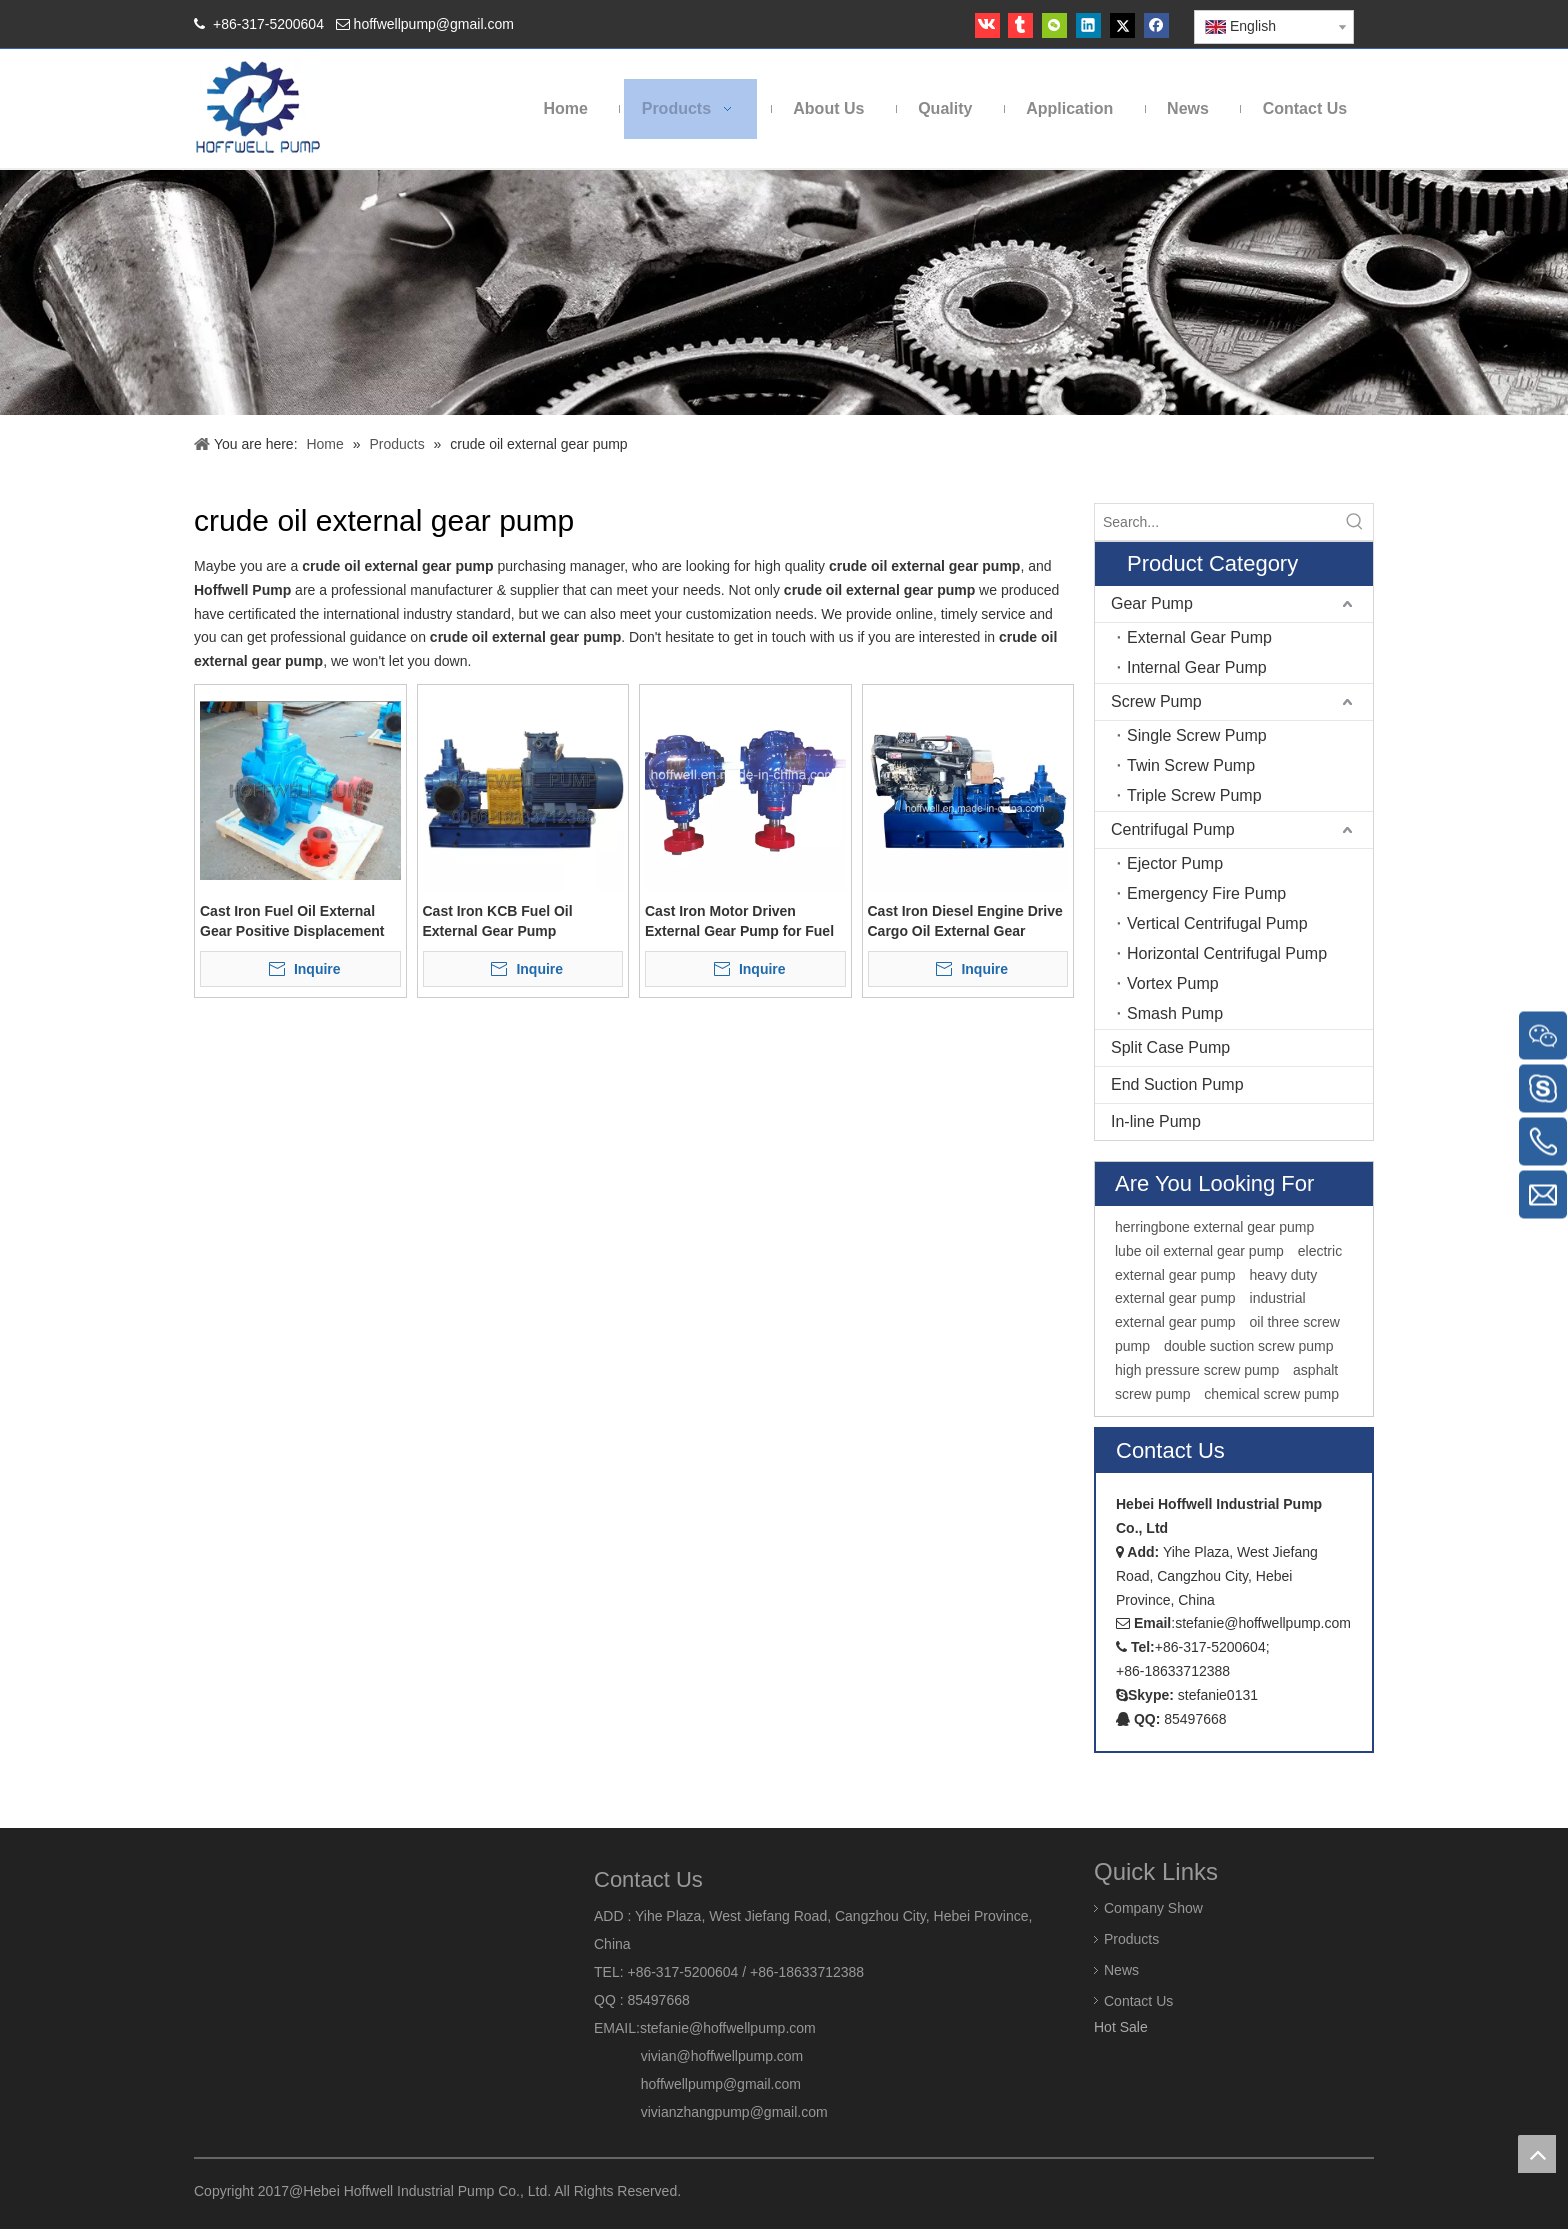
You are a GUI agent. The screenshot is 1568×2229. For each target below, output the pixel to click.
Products (1131, 1939)
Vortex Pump (1173, 983)
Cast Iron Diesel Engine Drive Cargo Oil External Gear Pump (965, 922)
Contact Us (1138, 2001)
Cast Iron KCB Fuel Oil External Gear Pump (498, 921)
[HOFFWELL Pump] (259, 108)
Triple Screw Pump (1194, 795)
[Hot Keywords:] (1355, 522)
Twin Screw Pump (1191, 765)
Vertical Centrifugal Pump (1217, 923)
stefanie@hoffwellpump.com (730, 2028)
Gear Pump (1152, 603)
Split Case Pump (1170, 1047)
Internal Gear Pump (1197, 667)
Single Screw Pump (1197, 735)
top (1537, 2154)
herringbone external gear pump (1214, 1227)
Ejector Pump (1175, 863)
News (1121, 1970)
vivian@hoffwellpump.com (698, 2056)
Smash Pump (1175, 1013)
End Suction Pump (1177, 1084)
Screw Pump (1156, 701)
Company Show (1153, 1908)
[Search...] (1216, 522)
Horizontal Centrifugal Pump (1227, 953)
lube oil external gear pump (1199, 1251)
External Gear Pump (1199, 637)
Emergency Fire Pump (1206, 893)
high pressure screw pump (1197, 1370)
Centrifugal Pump (1173, 829)
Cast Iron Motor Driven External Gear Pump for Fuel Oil (739, 922)
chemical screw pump (1271, 1394)
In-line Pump (1156, 1121)
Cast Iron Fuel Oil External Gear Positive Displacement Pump (292, 922)
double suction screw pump (1249, 1346)
